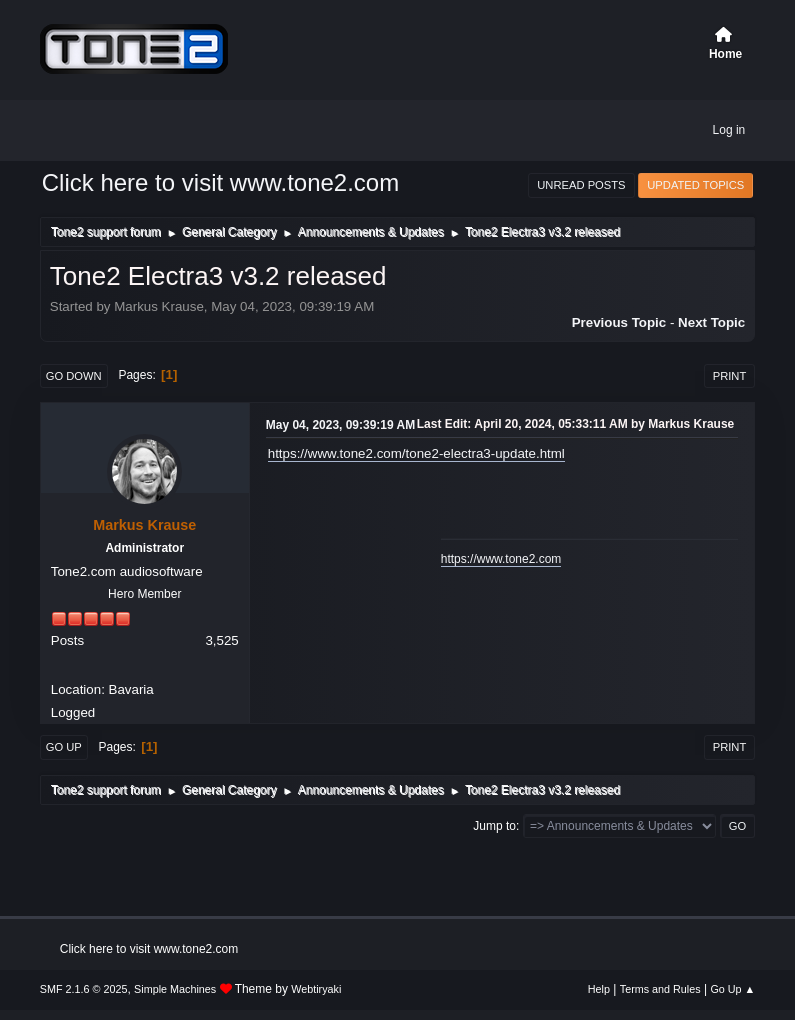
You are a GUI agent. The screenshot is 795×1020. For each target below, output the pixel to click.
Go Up (64, 747)
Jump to (494, 826)
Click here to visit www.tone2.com (220, 182)
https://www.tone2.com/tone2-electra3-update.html (416, 453)
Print (730, 376)
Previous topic (619, 322)
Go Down (74, 376)
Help (599, 989)
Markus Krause (144, 525)
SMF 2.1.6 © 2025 (84, 989)
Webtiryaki (316, 989)
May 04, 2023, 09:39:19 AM (340, 425)
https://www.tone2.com (501, 559)
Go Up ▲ (732, 989)
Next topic (711, 322)
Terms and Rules (660, 989)
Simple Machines (175, 989)
